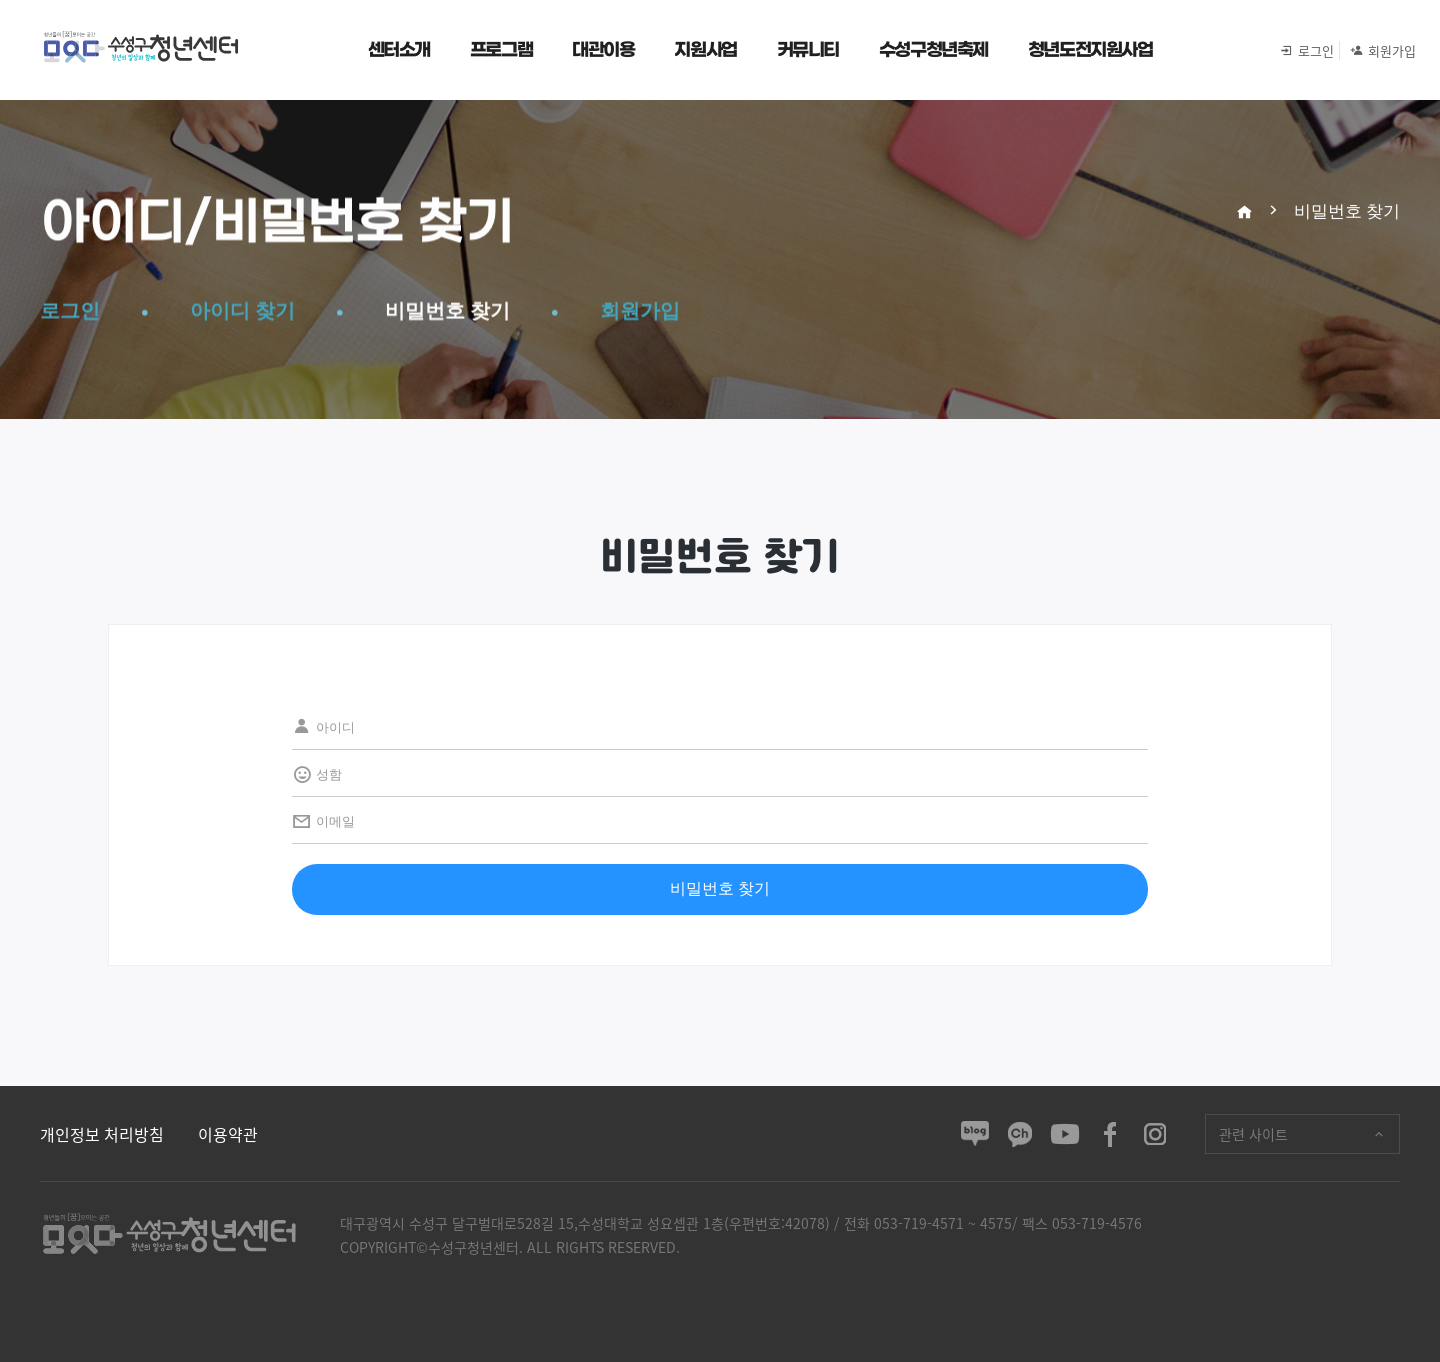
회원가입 (1375, 50)
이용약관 (228, 1134)
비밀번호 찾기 (447, 311)
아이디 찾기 (242, 311)
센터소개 (399, 50)
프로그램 (501, 50)
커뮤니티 (808, 50)
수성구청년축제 (933, 50)
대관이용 (603, 50)
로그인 (1307, 50)
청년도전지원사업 (1090, 50)
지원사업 (705, 50)
